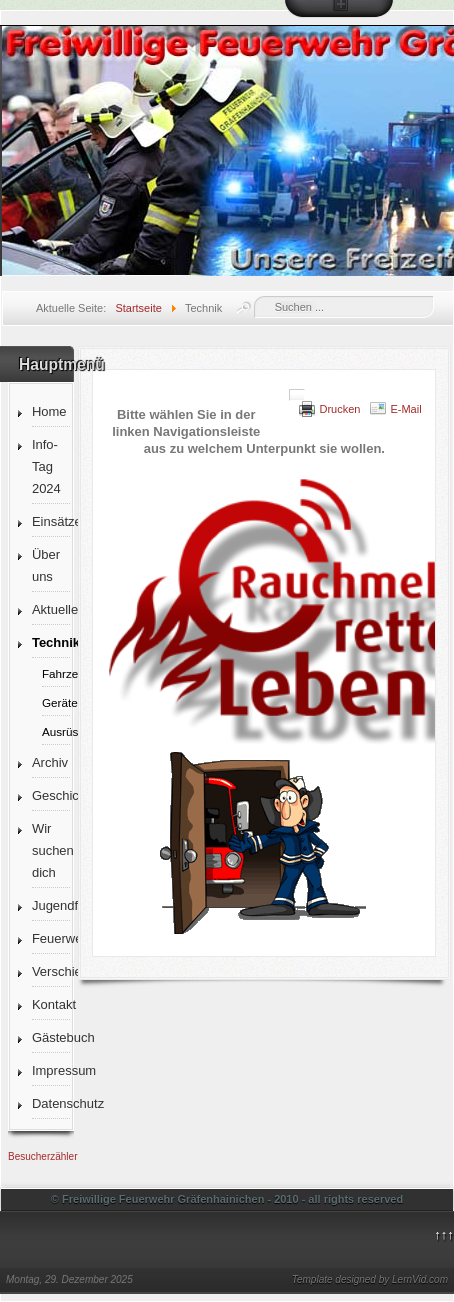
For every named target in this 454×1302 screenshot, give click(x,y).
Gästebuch (51, 1037)
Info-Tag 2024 (46, 466)
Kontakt (51, 1004)
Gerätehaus (56, 702)
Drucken (339, 409)
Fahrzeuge (56, 673)
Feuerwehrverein (51, 938)
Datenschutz (51, 1103)
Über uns (46, 565)
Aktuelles (51, 609)
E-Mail (405, 409)
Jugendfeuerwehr (51, 905)
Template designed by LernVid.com (370, 1279)
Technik (51, 642)
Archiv (50, 762)
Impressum (51, 1070)
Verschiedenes (51, 971)
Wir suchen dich (51, 850)
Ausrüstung (56, 731)
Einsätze (51, 521)
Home (49, 411)
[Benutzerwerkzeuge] (297, 395)
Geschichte (51, 795)
